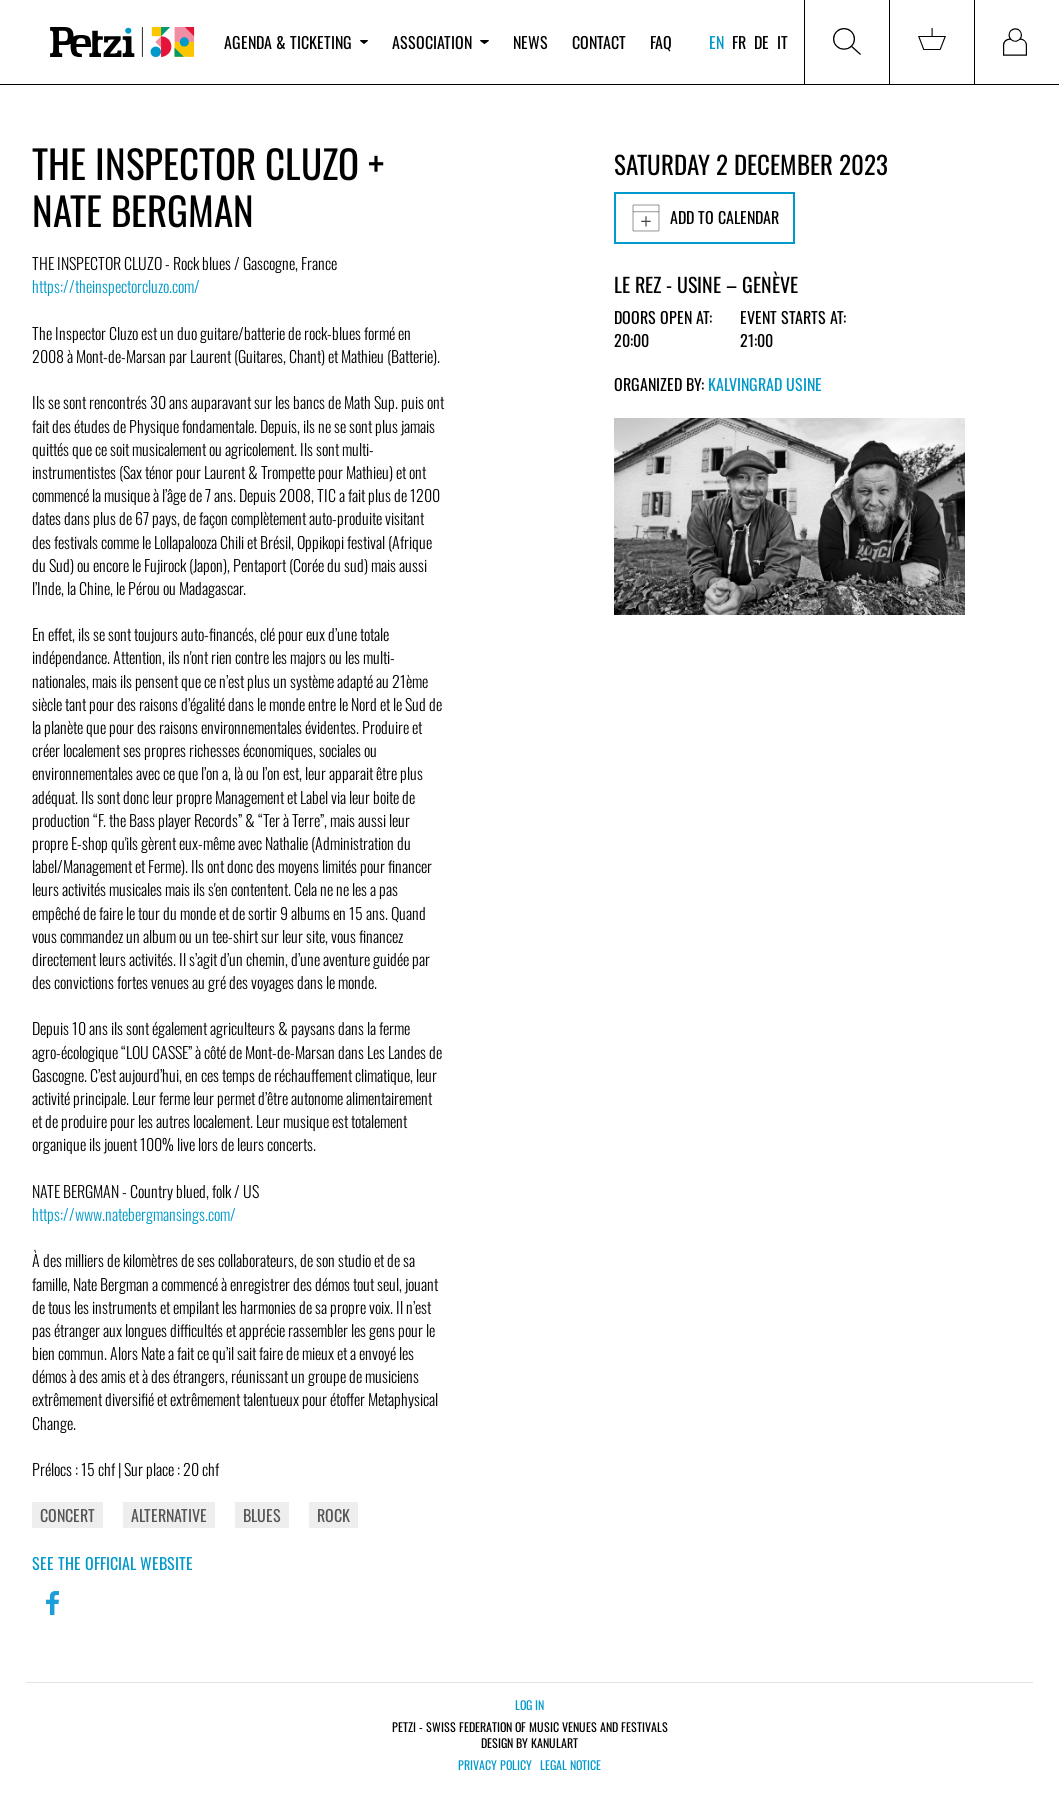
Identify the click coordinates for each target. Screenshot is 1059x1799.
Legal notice (570, 1765)
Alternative (169, 1515)
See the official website (112, 1563)
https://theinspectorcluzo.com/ (116, 286)
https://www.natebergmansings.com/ (134, 1214)
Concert (67, 1515)
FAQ (661, 42)
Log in (529, 1704)
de (761, 42)
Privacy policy (495, 1765)
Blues (262, 1515)
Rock (333, 1515)
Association (440, 42)
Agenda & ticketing (296, 42)
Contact (599, 42)
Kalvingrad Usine (765, 384)
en (716, 42)
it (782, 42)
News (530, 42)
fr (739, 42)
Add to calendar (704, 218)
